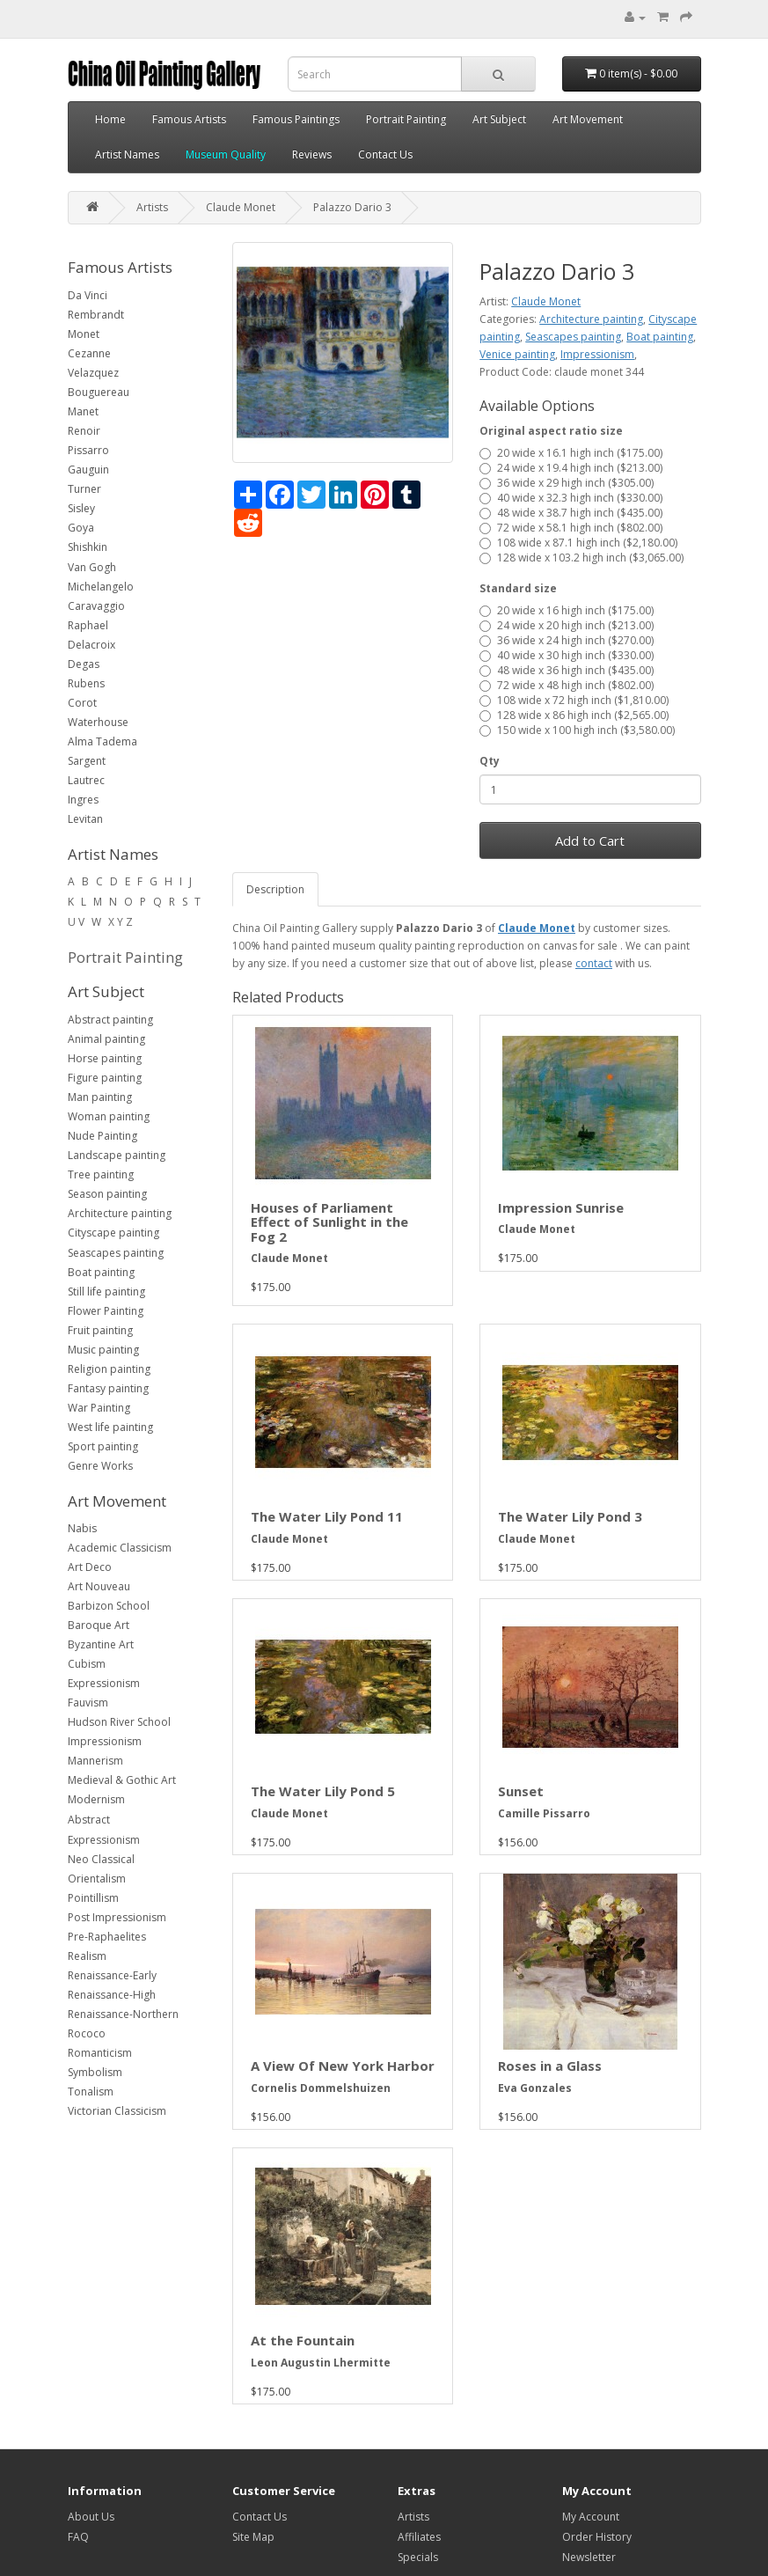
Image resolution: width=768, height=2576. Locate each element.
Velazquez (93, 372)
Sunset (521, 1791)
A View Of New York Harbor (343, 2065)
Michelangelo (101, 586)
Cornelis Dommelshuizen (321, 2088)
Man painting (100, 1097)
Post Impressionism (117, 1917)
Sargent (87, 760)
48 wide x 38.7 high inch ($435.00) (570, 512)
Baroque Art (98, 1625)
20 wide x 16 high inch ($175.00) (566, 610)
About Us (91, 2516)
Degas (83, 664)
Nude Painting (102, 1135)
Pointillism (93, 1897)
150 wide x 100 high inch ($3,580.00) (577, 730)
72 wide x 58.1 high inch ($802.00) (570, 527)
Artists (152, 207)
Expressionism (104, 1683)
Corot (82, 702)
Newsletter (589, 2557)
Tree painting (101, 1174)
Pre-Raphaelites (107, 1936)
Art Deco (90, 1567)
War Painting (99, 1407)
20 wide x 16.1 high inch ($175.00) (570, 452)
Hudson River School (119, 1721)
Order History (597, 2536)
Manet (83, 411)
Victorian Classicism (117, 2110)
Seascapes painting (116, 1252)
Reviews (312, 154)
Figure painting (105, 1077)
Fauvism (88, 1702)
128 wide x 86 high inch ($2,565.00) (574, 715)
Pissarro (88, 450)
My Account (590, 2516)
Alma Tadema (102, 741)
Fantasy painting (108, 1388)
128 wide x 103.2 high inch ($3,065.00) (581, 557)
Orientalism (97, 1878)
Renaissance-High (112, 1994)
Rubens (86, 683)
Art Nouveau (99, 1586)
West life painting (110, 1427)
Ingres (83, 799)
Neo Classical (101, 1859)
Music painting (103, 1349)
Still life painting (106, 1291)
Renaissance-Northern (123, 2014)
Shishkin (87, 546)
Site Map (253, 2536)
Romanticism (100, 2052)
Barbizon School (109, 1605)
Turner (84, 488)
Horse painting (105, 1058)
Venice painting (517, 354)
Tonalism (90, 2091)
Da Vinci (87, 295)
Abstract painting (110, 1019)
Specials (418, 2557)
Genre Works (100, 1465)
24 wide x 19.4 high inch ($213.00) (570, 467)
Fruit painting (100, 1330)
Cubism (87, 1663)
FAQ (78, 2536)
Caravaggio (96, 605)
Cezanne (89, 353)
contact (593, 963)
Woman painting (109, 1116)
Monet (83, 334)
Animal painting (106, 1038)
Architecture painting (120, 1213)
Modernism (96, 1799)
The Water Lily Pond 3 (570, 1516)
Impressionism (105, 1741)
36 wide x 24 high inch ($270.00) (566, 640)
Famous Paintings (296, 119)
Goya (81, 527)
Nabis (82, 1528)
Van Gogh (92, 567)
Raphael (88, 625)
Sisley (81, 508)
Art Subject (499, 119)
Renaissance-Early (112, 1975)
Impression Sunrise (561, 1207)
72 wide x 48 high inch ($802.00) (566, 685)
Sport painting (103, 1446)
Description (275, 889)
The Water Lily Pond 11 (327, 1516)
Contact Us (385, 154)
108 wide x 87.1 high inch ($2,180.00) (578, 542)
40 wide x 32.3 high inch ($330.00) (570, 497)
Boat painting (101, 1272)
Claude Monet (240, 207)
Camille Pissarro (544, 1813)
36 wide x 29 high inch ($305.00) (566, 482)
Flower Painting (105, 1310)
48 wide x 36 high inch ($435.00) (566, 670)
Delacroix (91, 644)
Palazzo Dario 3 (352, 207)
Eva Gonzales (535, 2088)
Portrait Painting (406, 119)
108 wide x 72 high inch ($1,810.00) (574, 700)
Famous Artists (189, 119)
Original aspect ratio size (551, 430)
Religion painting (109, 1368)
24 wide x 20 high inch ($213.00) (566, 625)
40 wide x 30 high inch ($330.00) (566, 655)
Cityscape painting (113, 1232)
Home (110, 119)
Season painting (107, 1193)
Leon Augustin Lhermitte (321, 2362)
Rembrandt (96, 314)
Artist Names (127, 154)
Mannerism (95, 1760)
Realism (87, 1956)
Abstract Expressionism (104, 1829)
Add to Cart (590, 840)
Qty (489, 760)
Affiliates (419, 2536)
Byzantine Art (101, 1644)
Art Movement (587, 119)
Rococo (87, 2033)
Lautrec (86, 780)
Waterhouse (98, 722)
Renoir (84, 430)
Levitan (85, 818)
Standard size (518, 588)
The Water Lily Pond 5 (323, 1791)
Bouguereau (98, 392)
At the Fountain (303, 2340)
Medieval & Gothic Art (122, 1779)
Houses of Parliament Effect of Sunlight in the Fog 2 (329, 1222)
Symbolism (95, 2072)
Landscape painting (116, 1155)
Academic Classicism (120, 1547)
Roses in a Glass (550, 2065)
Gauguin (88, 469)
